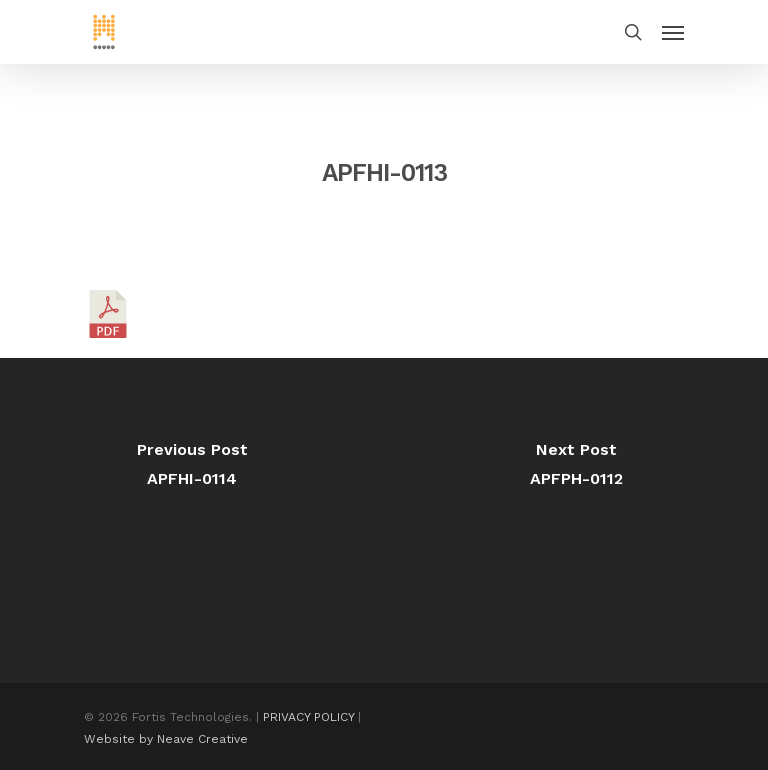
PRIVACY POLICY (308, 717)
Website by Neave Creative (166, 739)
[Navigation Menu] (673, 32)
